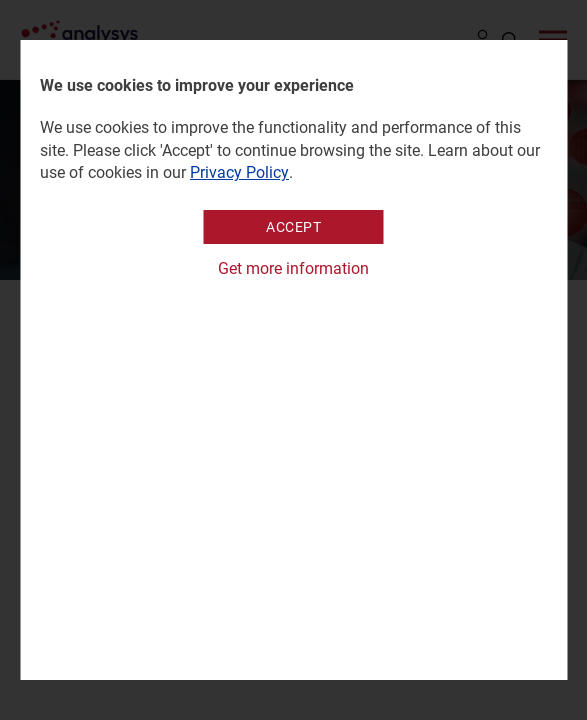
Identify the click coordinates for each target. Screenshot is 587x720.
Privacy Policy (239, 172)
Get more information (293, 268)
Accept (293, 227)
